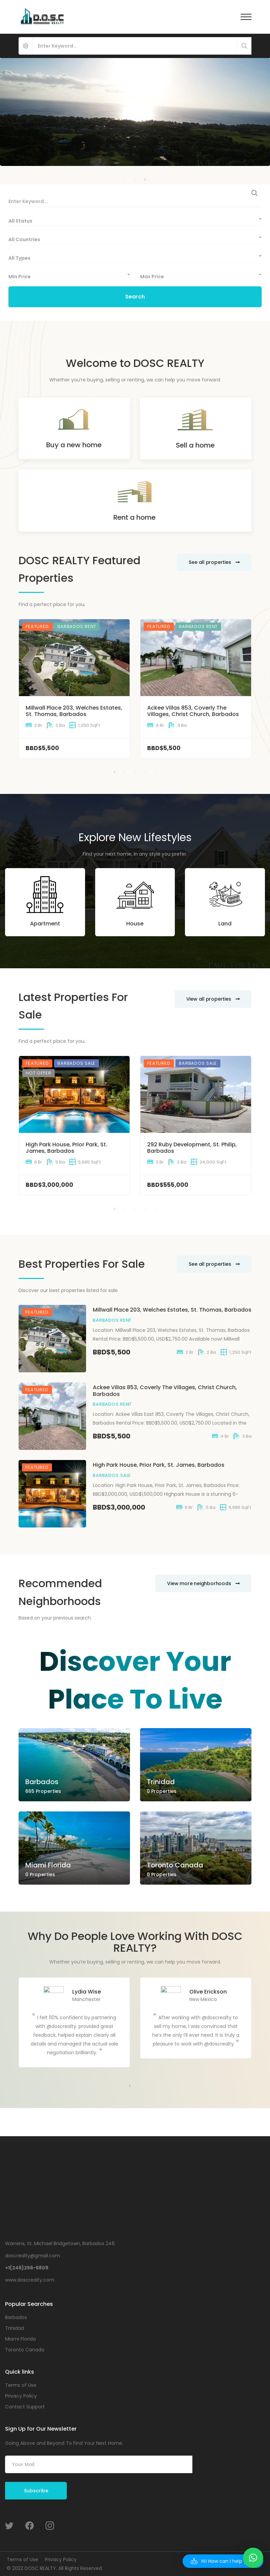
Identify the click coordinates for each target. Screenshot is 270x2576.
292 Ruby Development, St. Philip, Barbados (192, 1148)
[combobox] (135, 219)
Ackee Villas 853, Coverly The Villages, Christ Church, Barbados (193, 711)
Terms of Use (20, 2385)
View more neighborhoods (203, 1583)
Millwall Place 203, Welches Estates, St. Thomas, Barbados (74, 711)
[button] (223, 2561)
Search (135, 296)
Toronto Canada (175, 1865)
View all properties (213, 999)
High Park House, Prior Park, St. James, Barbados (66, 1148)
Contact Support (25, 2406)
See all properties (214, 562)
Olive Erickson (208, 1992)
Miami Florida (48, 1865)
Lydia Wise (86, 1992)
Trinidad (161, 1781)
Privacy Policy (21, 2396)
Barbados (41, 1781)
